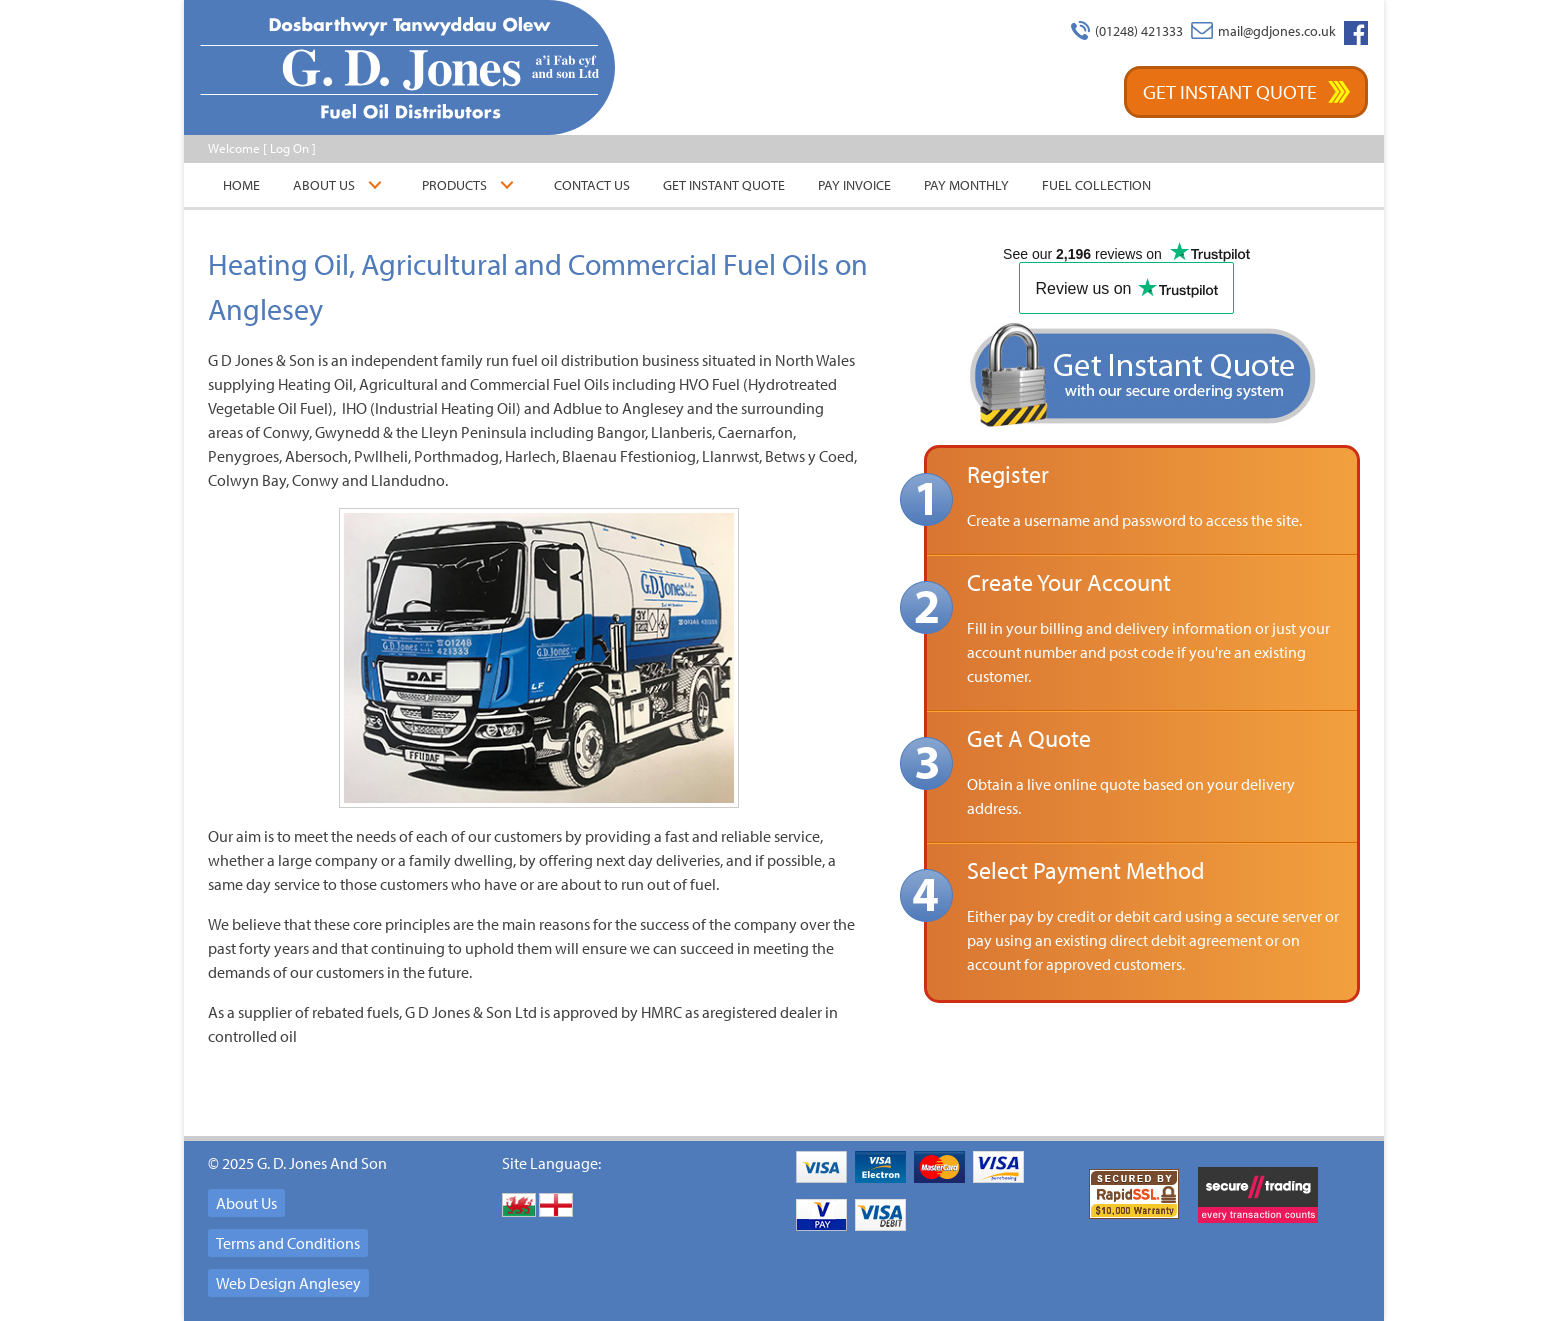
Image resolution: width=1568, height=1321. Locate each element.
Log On (289, 148)
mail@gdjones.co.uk (1277, 31)
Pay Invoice (854, 185)
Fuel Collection (1096, 185)
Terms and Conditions (288, 1243)
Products (454, 185)
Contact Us (592, 185)
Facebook (1356, 33)
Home (241, 185)
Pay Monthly (966, 185)
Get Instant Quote (1230, 91)
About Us (324, 185)
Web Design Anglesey (288, 1283)
